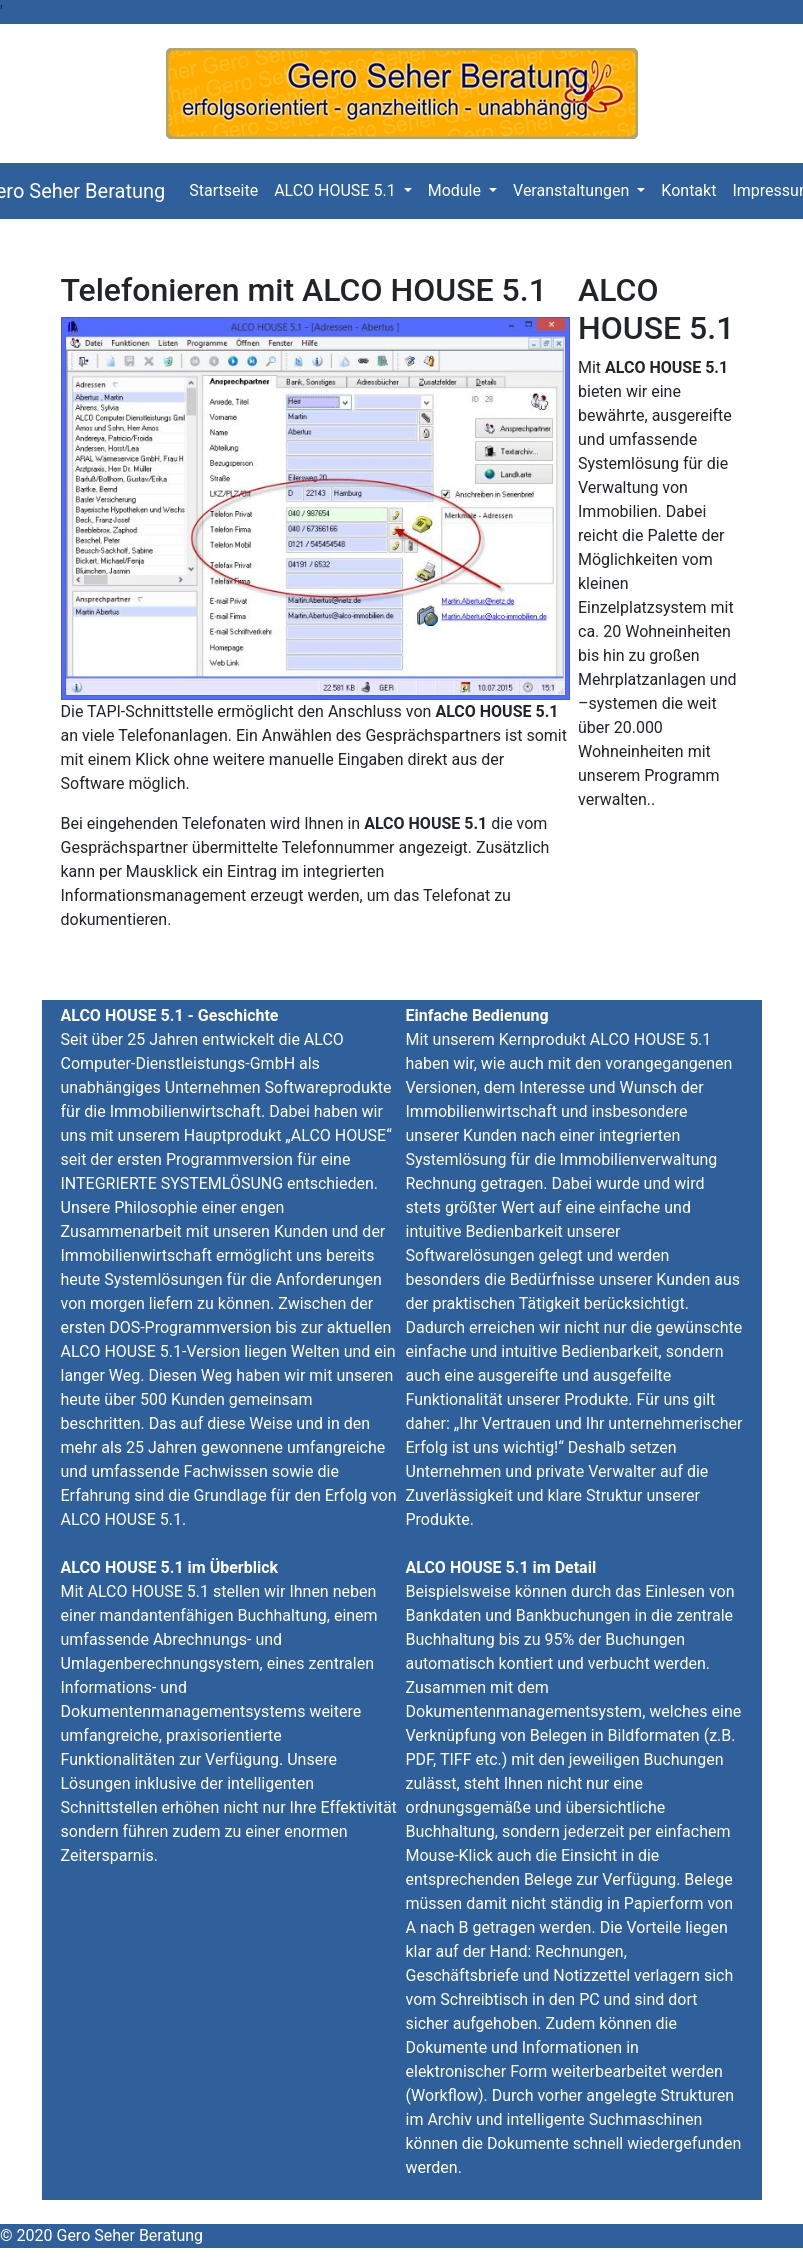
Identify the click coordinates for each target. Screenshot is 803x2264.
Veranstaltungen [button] (573, 190)
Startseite (227, 189)
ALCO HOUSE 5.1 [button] (336, 190)
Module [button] (456, 190)
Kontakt (692, 189)
